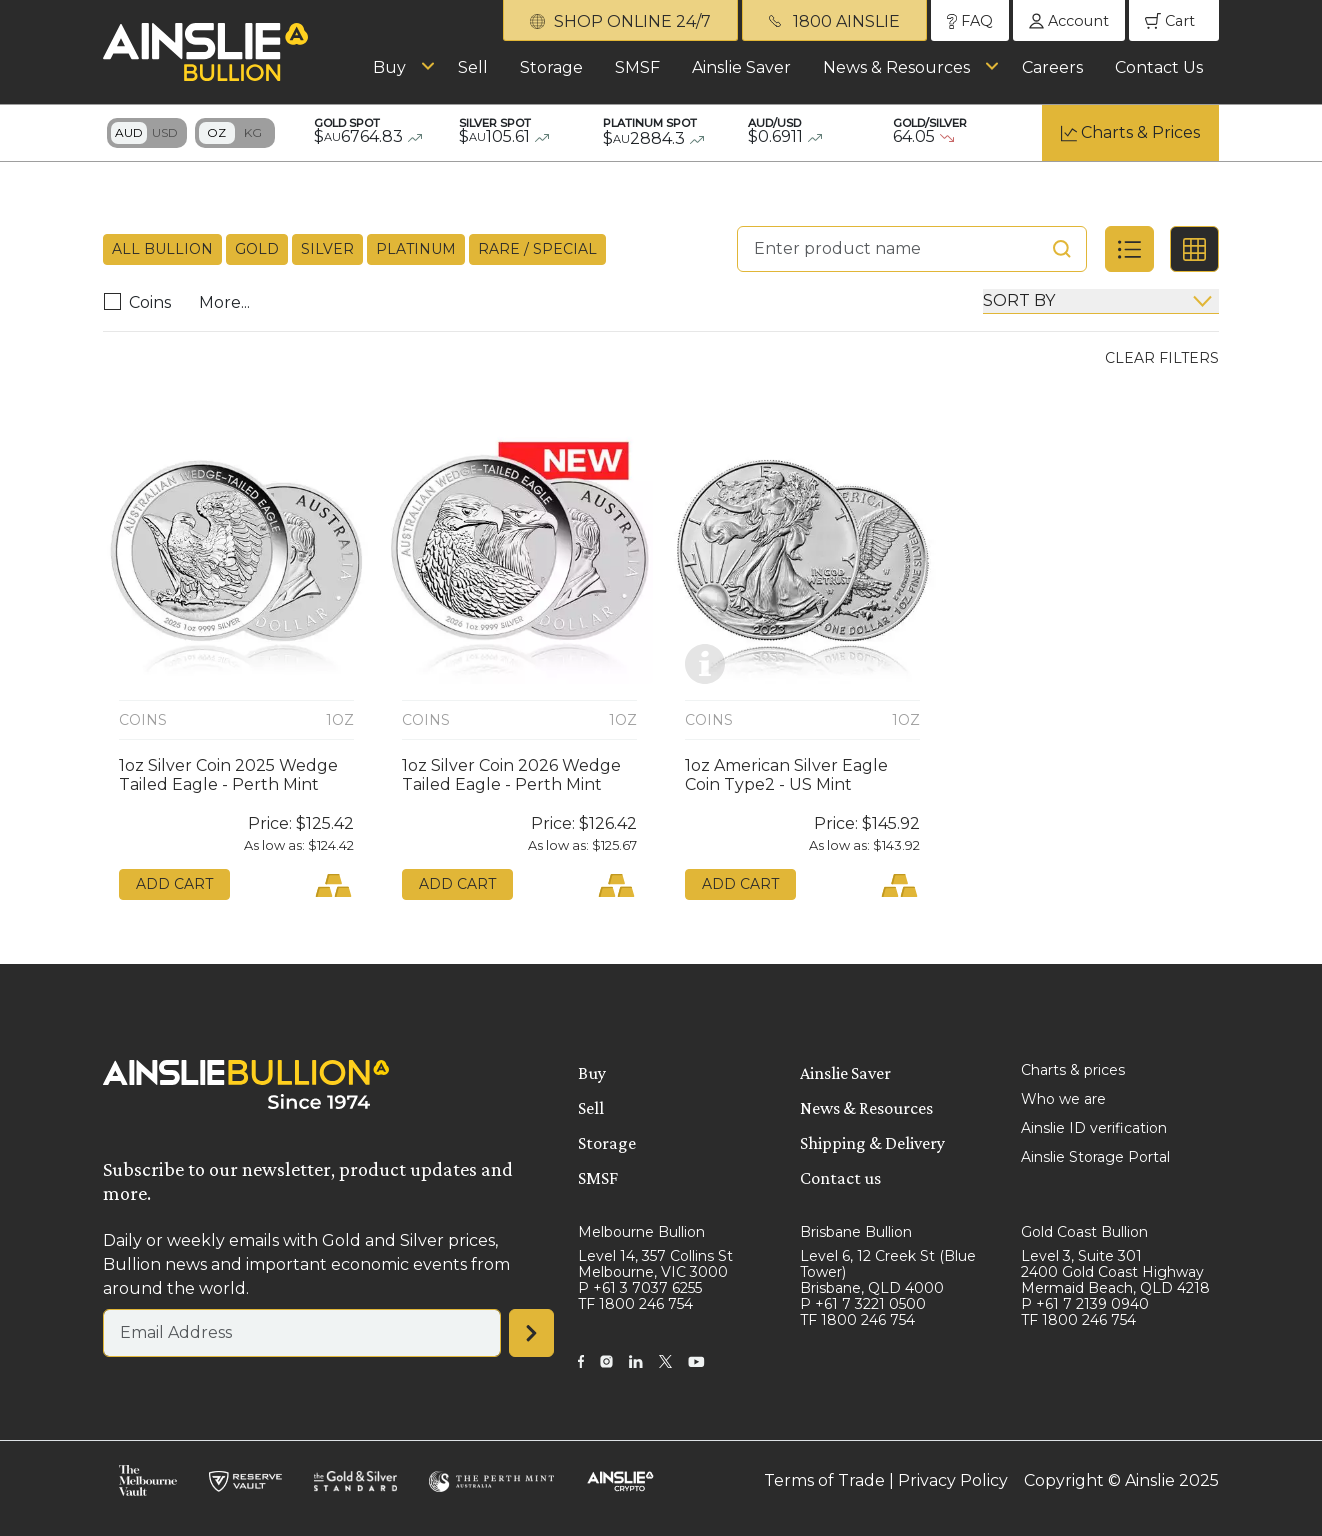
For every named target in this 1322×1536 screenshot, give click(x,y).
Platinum (416, 249)
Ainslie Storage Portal (1095, 1157)
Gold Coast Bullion (1084, 1232)
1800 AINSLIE (834, 21)
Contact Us (1159, 67)
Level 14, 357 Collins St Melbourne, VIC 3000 (655, 1264)
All (162, 249)
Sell (473, 67)
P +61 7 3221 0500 (863, 1304)
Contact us (840, 1178)
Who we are (1063, 1099)
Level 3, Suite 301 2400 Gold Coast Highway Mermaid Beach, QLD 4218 (1115, 1272)
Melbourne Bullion (641, 1232)
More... (224, 302)
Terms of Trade (824, 1480)
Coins (142, 302)
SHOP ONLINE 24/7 (620, 21)
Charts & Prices (1140, 132)
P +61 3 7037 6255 (640, 1288)
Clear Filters (1162, 358)
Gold (257, 249)
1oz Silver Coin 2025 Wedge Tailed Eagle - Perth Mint (228, 775)
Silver (327, 249)
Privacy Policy (953, 1480)
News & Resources (896, 67)
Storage (551, 67)
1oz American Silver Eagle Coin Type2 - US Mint (786, 775)
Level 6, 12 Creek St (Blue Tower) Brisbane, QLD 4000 (888, 1272)
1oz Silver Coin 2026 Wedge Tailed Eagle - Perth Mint (511, 775)
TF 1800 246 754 (635, 1304)
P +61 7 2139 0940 (1085, 1304)
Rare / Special (537, 249)
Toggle (147, 133)
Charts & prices (1073, 1070)
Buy (389, 67)
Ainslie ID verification (1094, 1128)
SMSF (637, 67)
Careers (1052, 67)
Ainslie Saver (741, 67)
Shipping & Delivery (872, 1143)
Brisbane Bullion (856, 1232)
